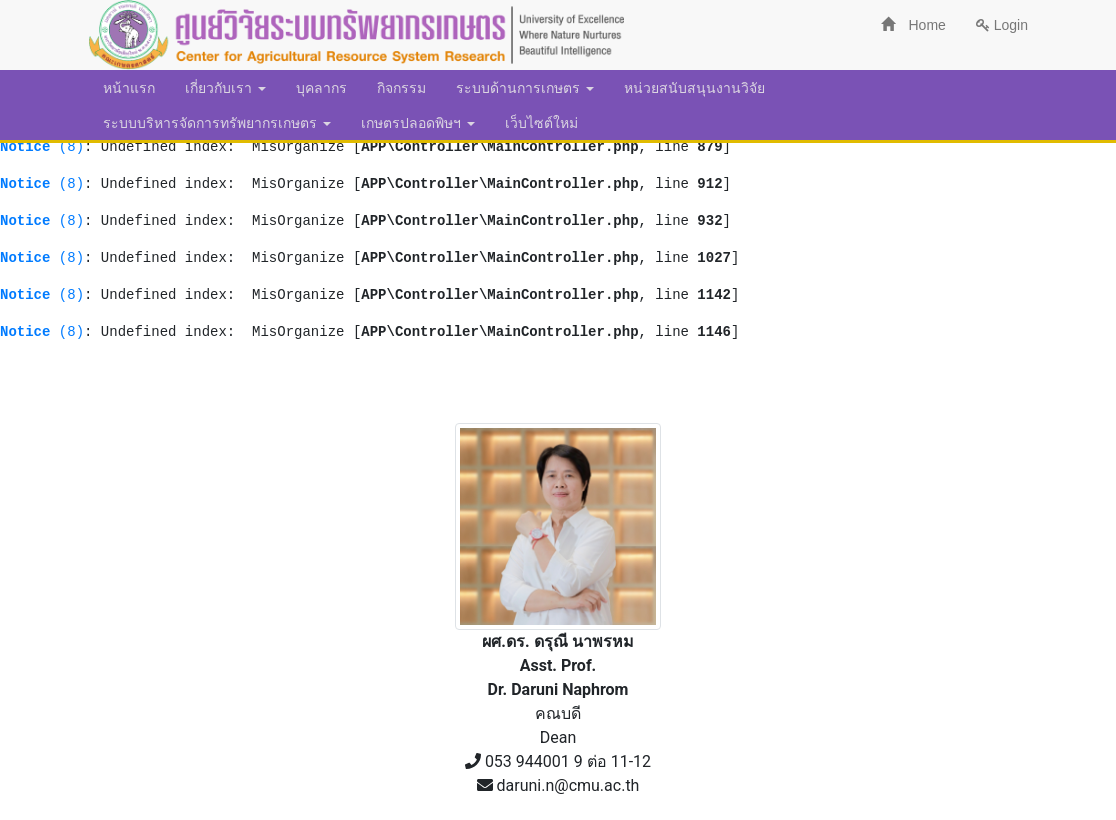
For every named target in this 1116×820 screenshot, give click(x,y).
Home (913, 25)
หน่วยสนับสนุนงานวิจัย (694, 88)
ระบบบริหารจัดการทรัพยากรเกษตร (217, 123)
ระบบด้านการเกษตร (525, 88)
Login (1002, 25)
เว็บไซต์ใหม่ (541, 123)
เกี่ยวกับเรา (225, 88)
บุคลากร (321, 88)
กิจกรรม (401, 88)
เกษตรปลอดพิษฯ (418, 123)
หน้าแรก (129, 88)
